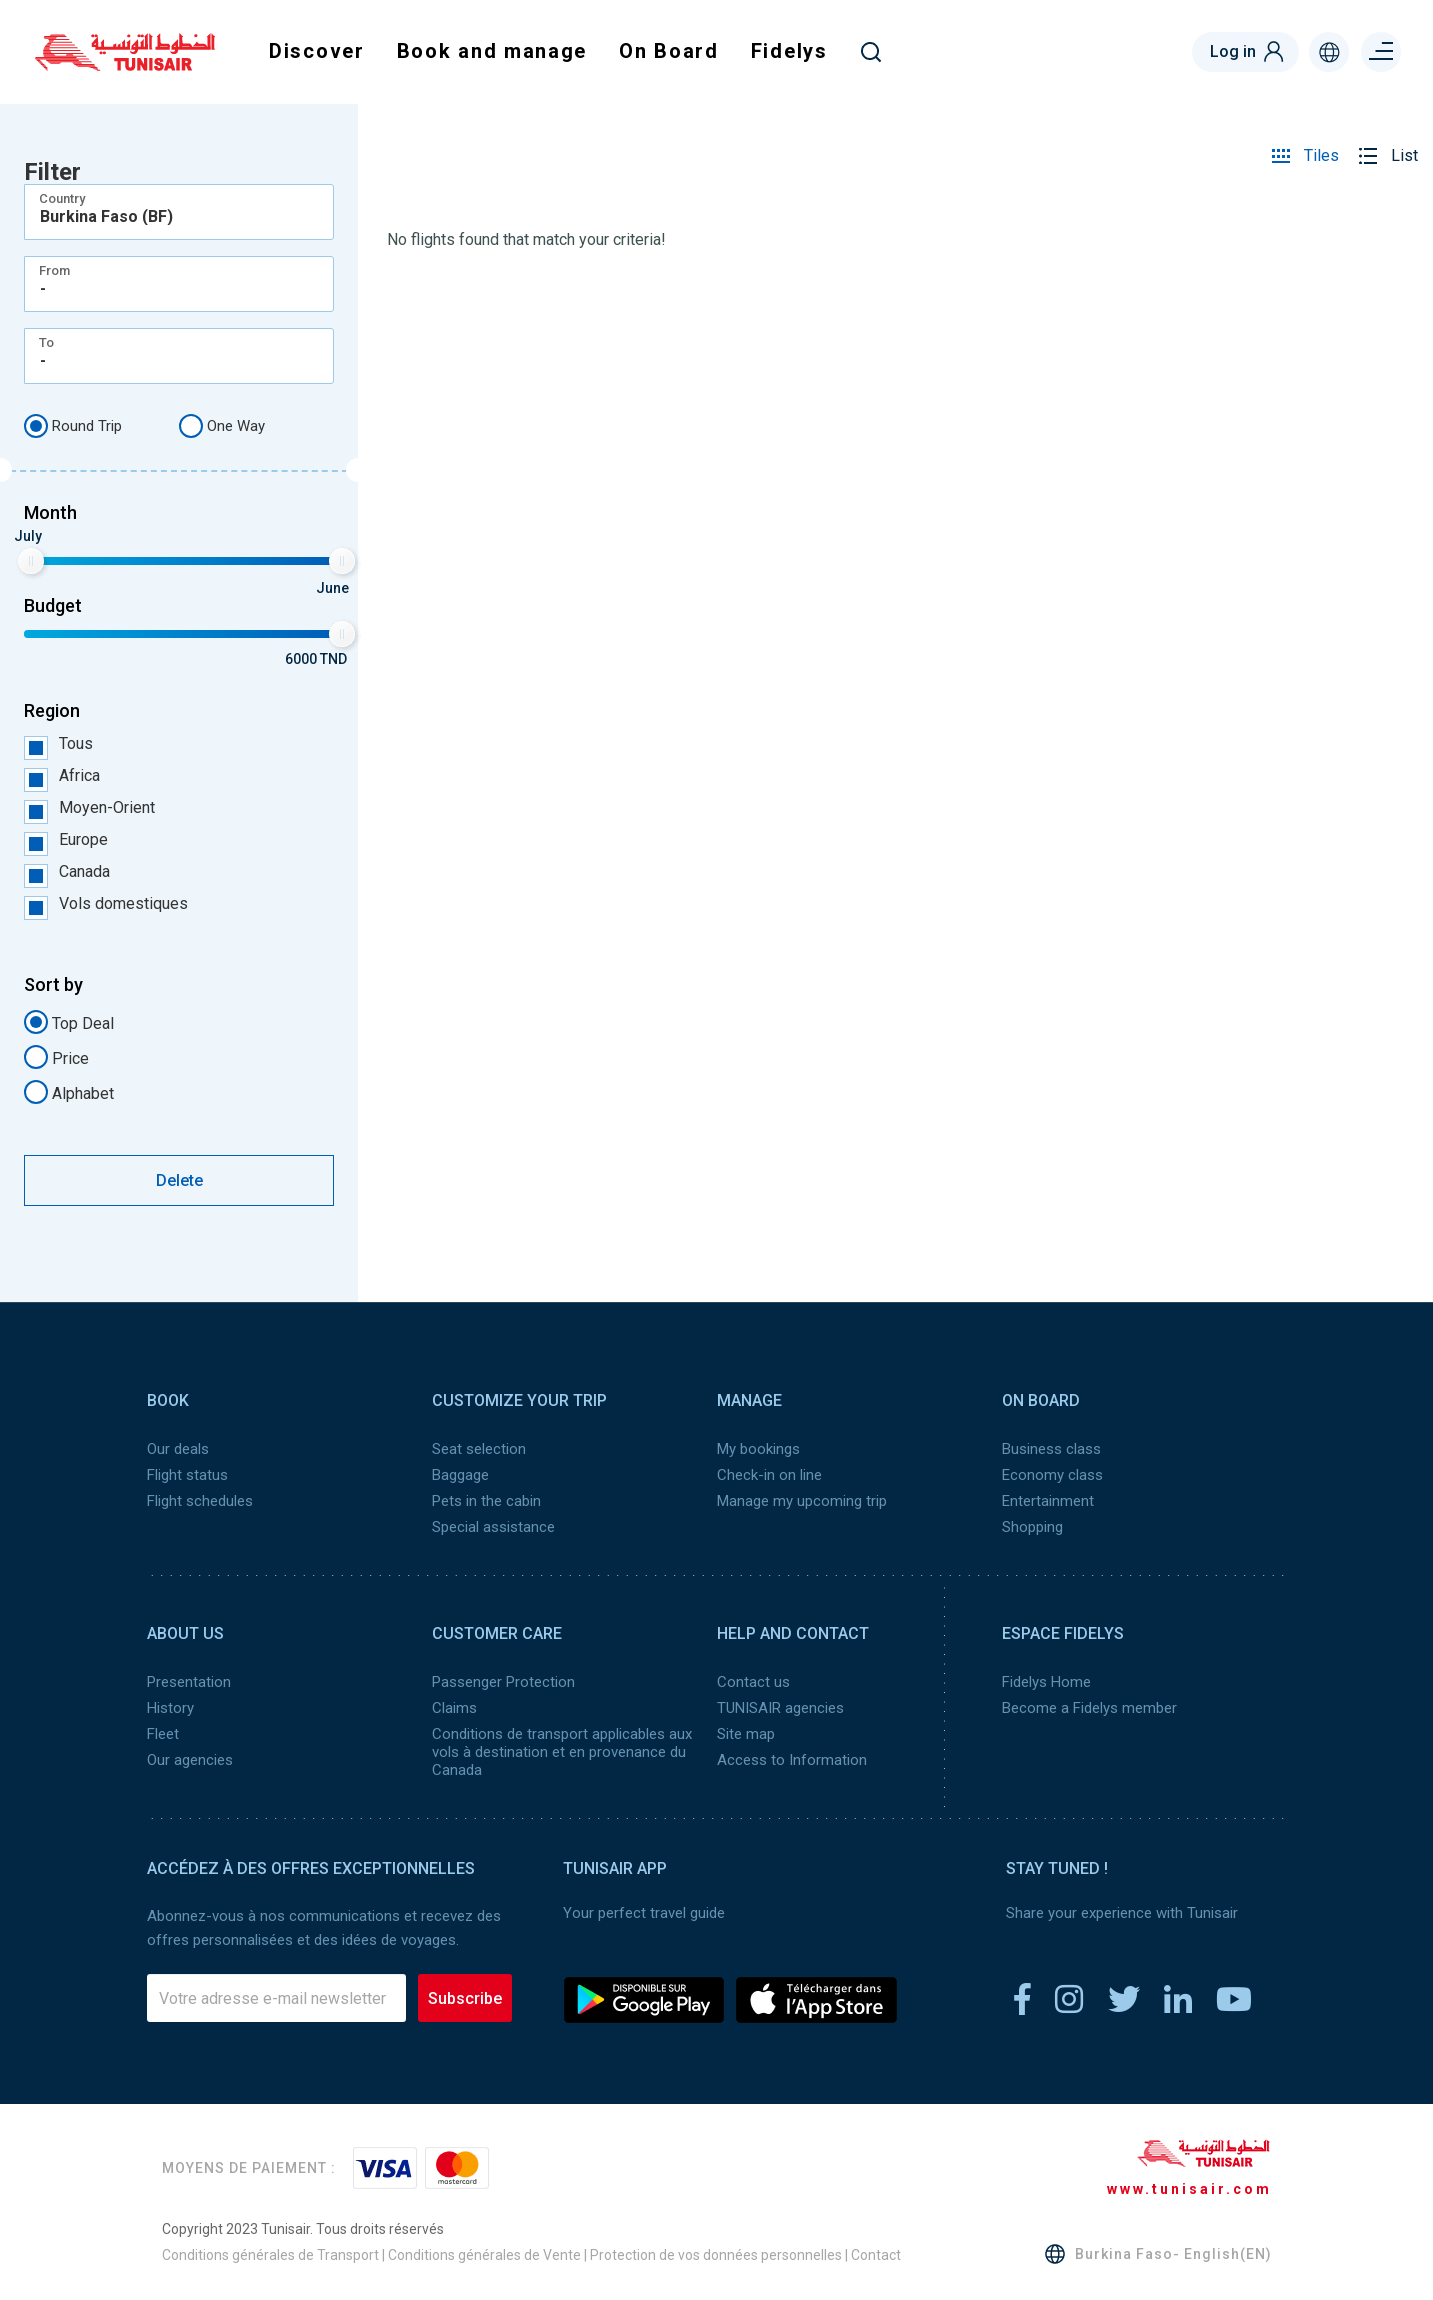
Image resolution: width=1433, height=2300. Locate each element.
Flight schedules (200, 1501)
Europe (66, 840)
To (46, 342)
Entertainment (1048, 1501)
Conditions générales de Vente (484, 2255)
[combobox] (179, 212)
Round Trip (73, 426)
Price (56, 1057)
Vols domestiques (106, 904)
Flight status (187, 1475)
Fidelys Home (1046, 1682)
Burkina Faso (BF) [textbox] (106, 217)
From (54, 270)
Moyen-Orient (89, 808)
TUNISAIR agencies (780, 1708)
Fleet (163, 1734)
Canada (67, 872)
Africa (62, 776)
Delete (179, 1180)
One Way (222, 426)
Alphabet (69, 1092)
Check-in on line (769, 1475)
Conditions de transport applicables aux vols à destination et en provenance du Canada (562, 1752)
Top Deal (69, 1022)
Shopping (1032, 1527)
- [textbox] (43, 289)
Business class (1051, 1449)
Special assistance (493, 1527)
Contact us (753, 1682)
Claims (454, 1708)
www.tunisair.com (1189, 2189)
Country (62, 198)
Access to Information (792, 1760)
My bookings (758, 1449)
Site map (746, 1734)
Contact (876, 2255)
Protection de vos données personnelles (716, 2255)
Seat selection (479, 1449)
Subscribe (465, 1998)
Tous (58, 744)
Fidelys (789, 51)
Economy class (1052, 1475)
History (170, 1708)
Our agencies (190, 1760)
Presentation (189, 1682)
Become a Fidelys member (1089, 1708)
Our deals (178, 1449)
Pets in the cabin (486, 1501)
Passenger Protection (503, 1682)
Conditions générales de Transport (270, 2255)
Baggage (460, 1475)
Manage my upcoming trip (802, 1501)
